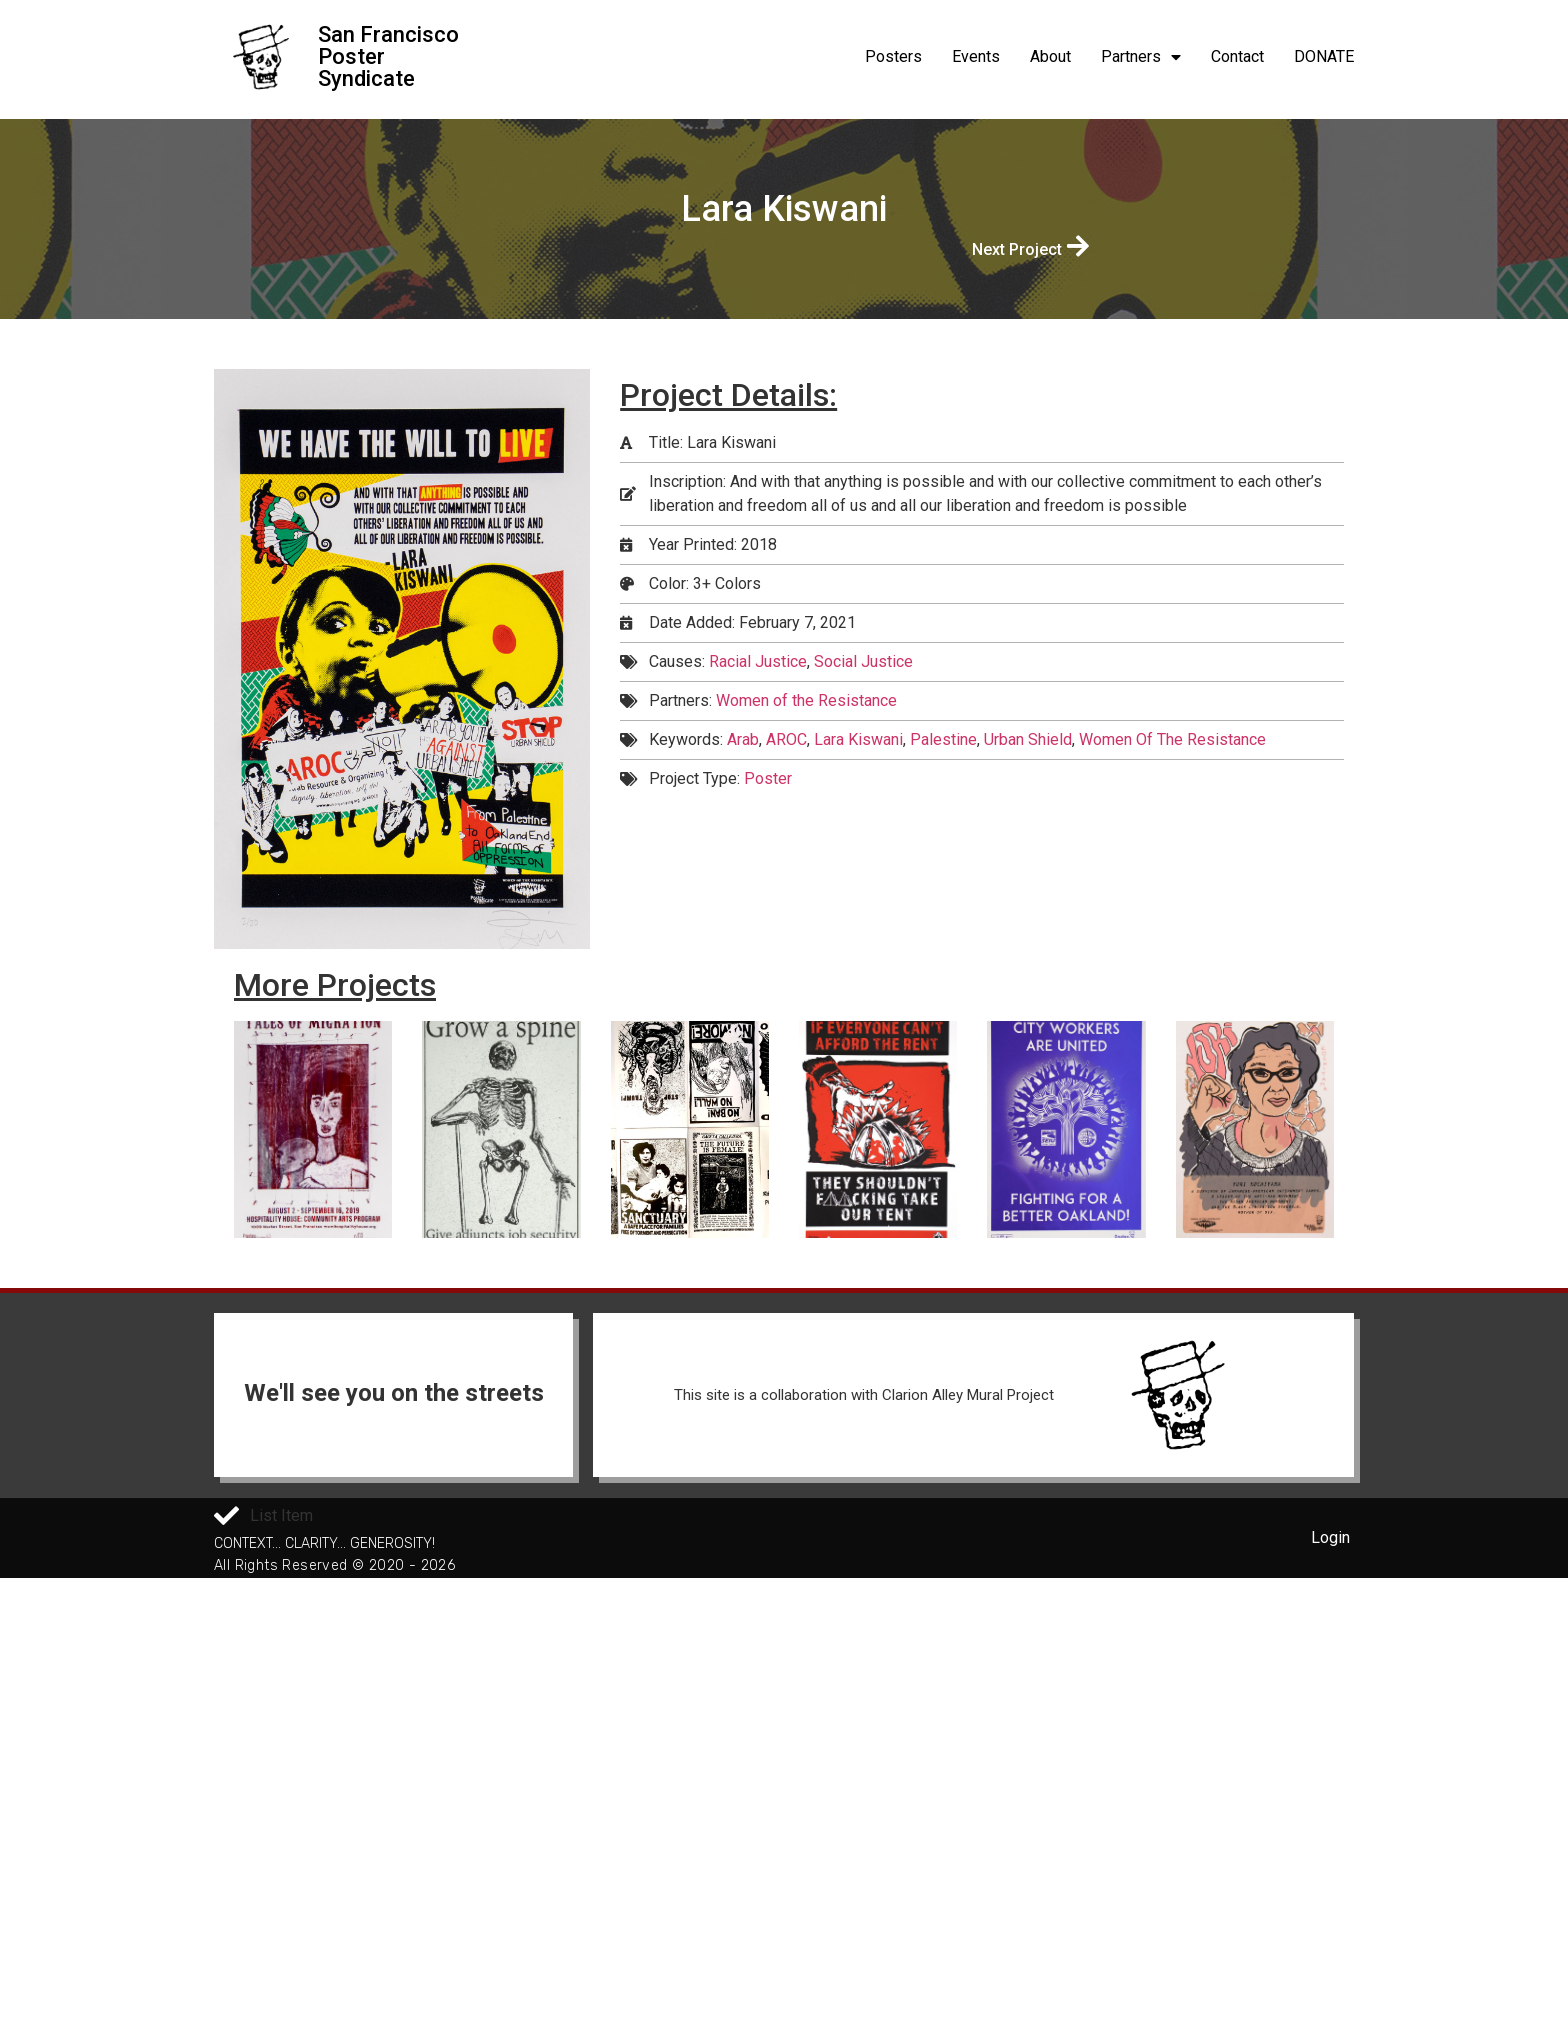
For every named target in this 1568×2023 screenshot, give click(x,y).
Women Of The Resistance (1172, 739)
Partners (1141, 57)
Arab (743, 739)
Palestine (943, 739)
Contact (1237, 56)
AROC (786, 739)
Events (976, 56)
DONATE (1324, 56)
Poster (768, 778)
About (1050, 56)
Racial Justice (758, 661)
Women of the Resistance (806, 700)
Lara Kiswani (858, 739)
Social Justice (863, 661)
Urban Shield (1028, 739)
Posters (893, 56)
